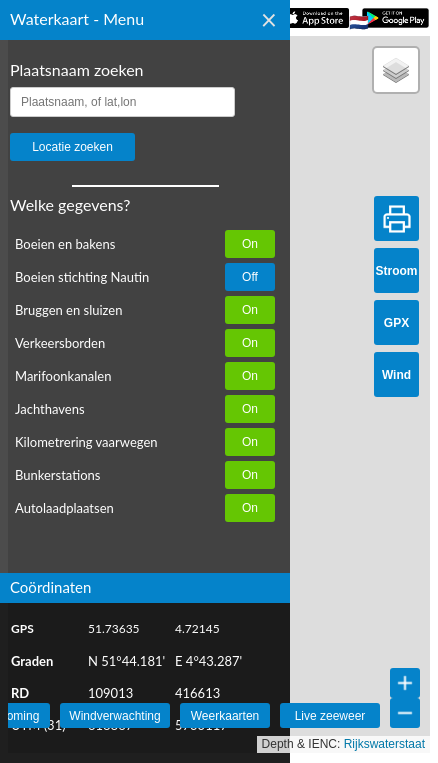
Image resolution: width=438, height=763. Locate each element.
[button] (396, 70)
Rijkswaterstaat (384, 744)
